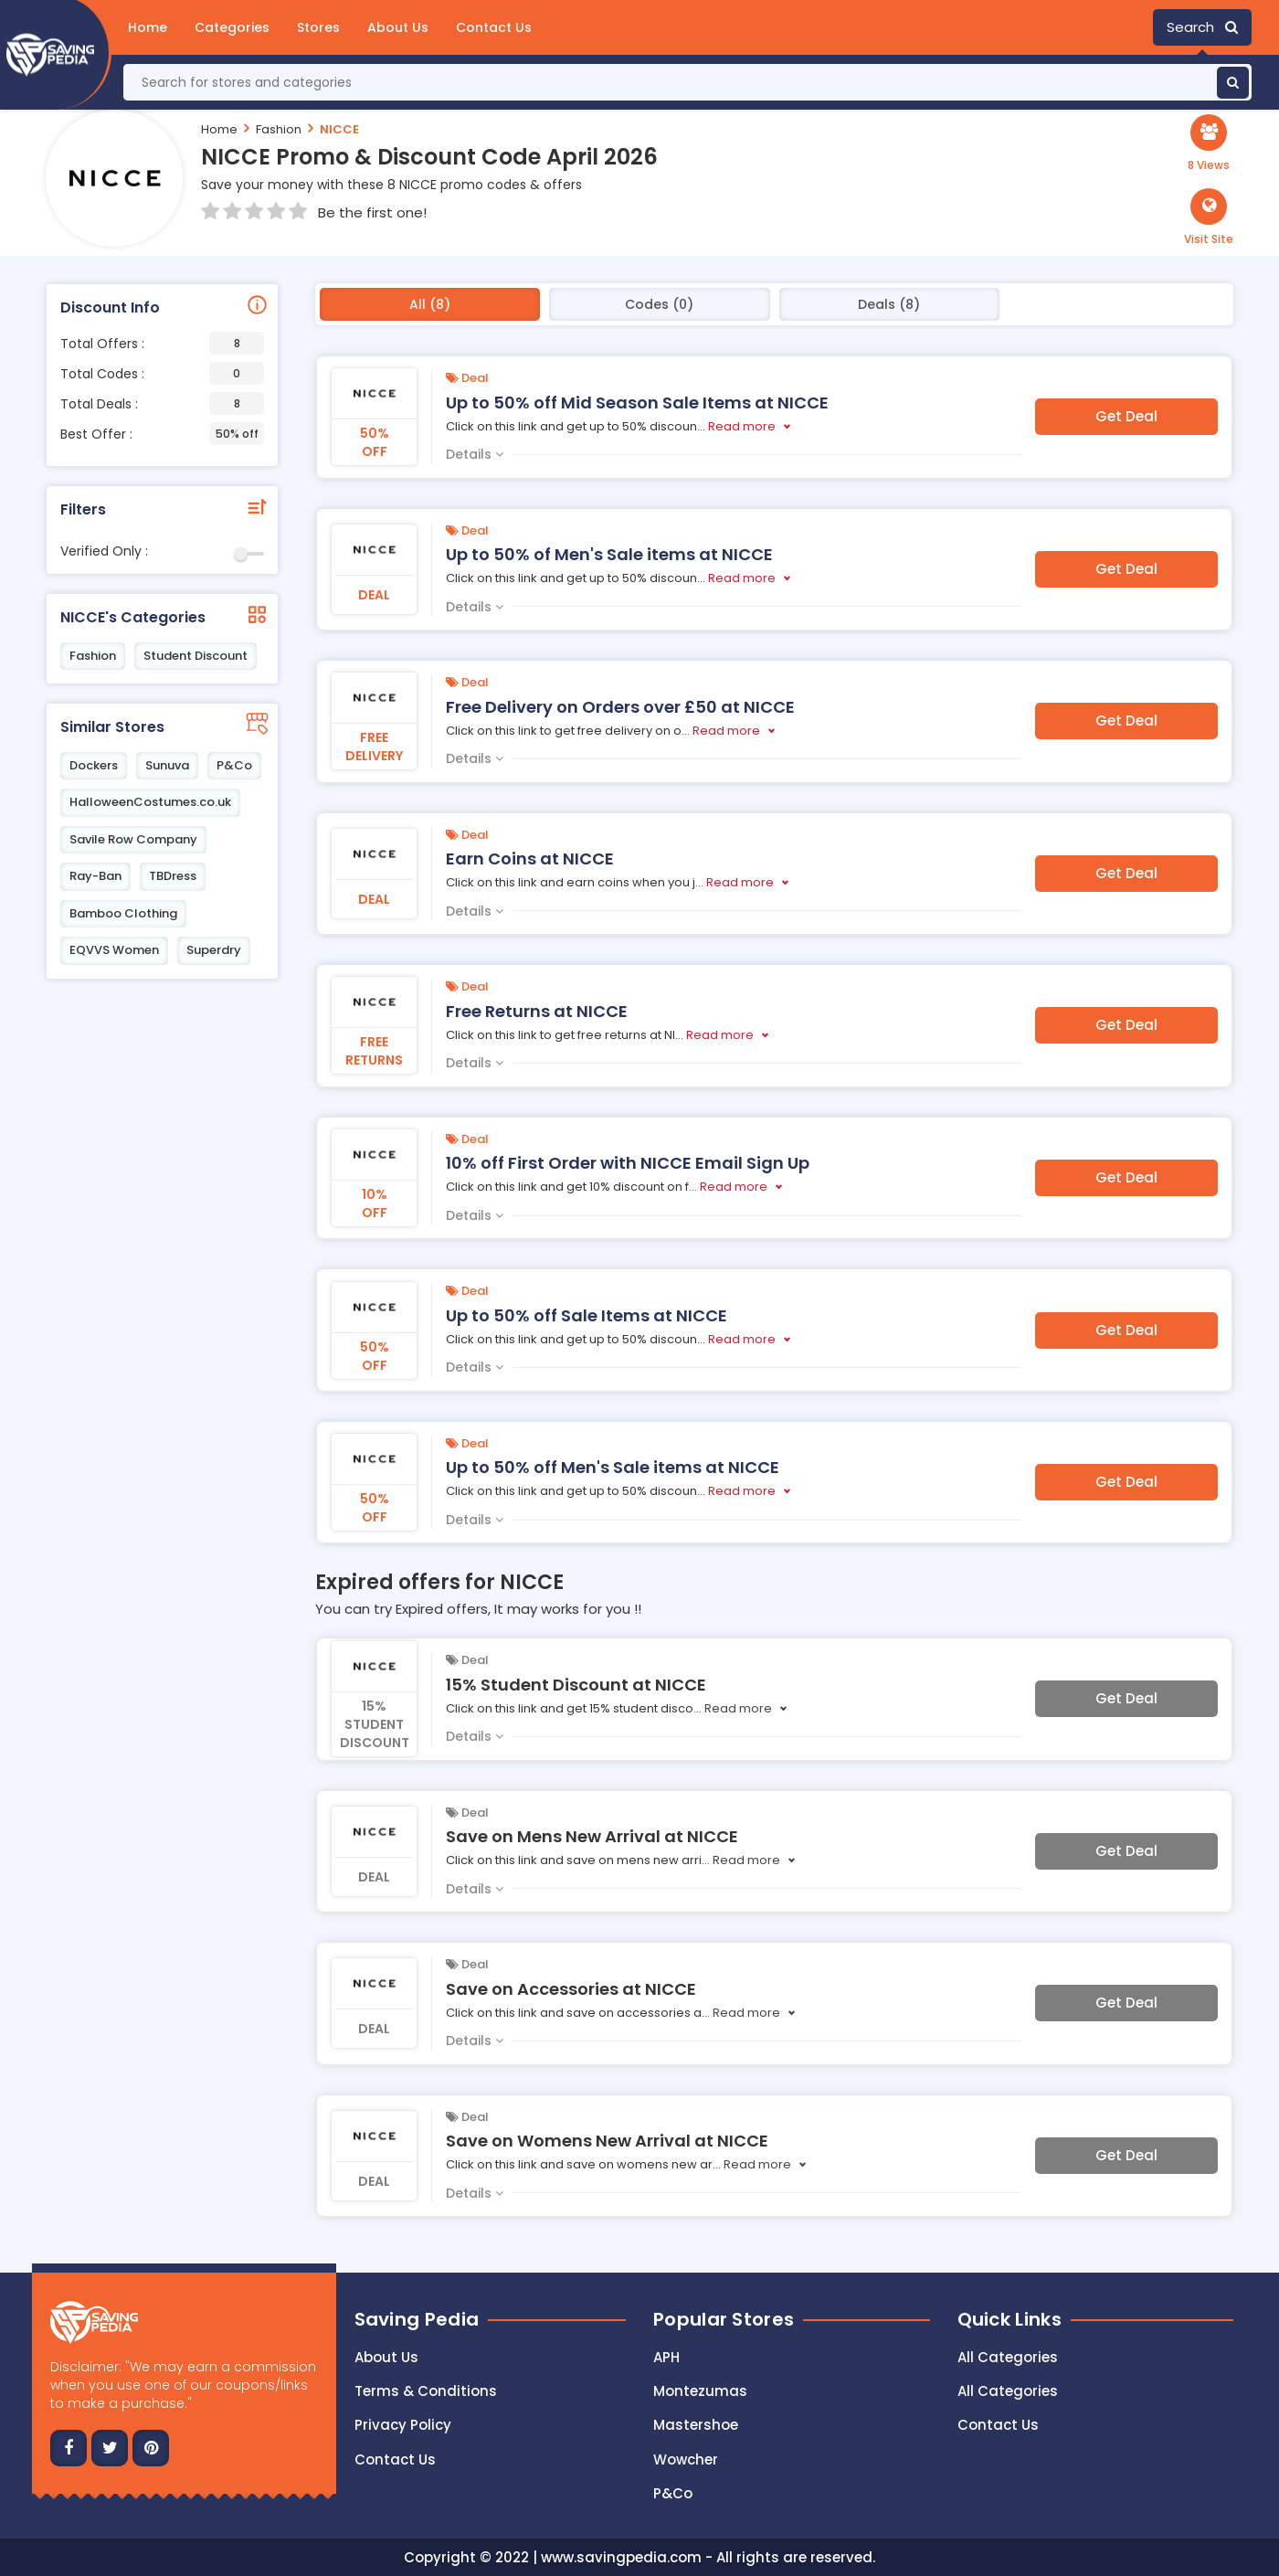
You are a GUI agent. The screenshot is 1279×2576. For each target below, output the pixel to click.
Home (147, 27)
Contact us (395, 2459)
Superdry (213, 950)
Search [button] (1202, 27)
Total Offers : (162, 343)
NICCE (339, 129)
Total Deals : (162, 403)
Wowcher (685, 2459)
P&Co (234, 765)
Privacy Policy (402, 2424)
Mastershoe (695, 2424)
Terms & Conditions (425, 2391)
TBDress (172, 876)
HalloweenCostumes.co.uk (150, 802)
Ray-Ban (95, 876)
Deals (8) (889, 304)
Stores (318, 27)
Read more (742, 426)
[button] (1208, 217)
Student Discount (195, 655)
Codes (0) (659, 304)
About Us (397, 27)
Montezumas (700, 2391)
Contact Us (494, 27)
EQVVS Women (114, 950)
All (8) (429, 304)
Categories (232, 27)
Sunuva (167, 765)
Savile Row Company (133, 839)
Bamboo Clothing (123, 913)
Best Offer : (162, 433)
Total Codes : (162, 373)
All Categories (1007, 2357)
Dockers (93, 765)
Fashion (278, 129)
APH (666, 2357)
